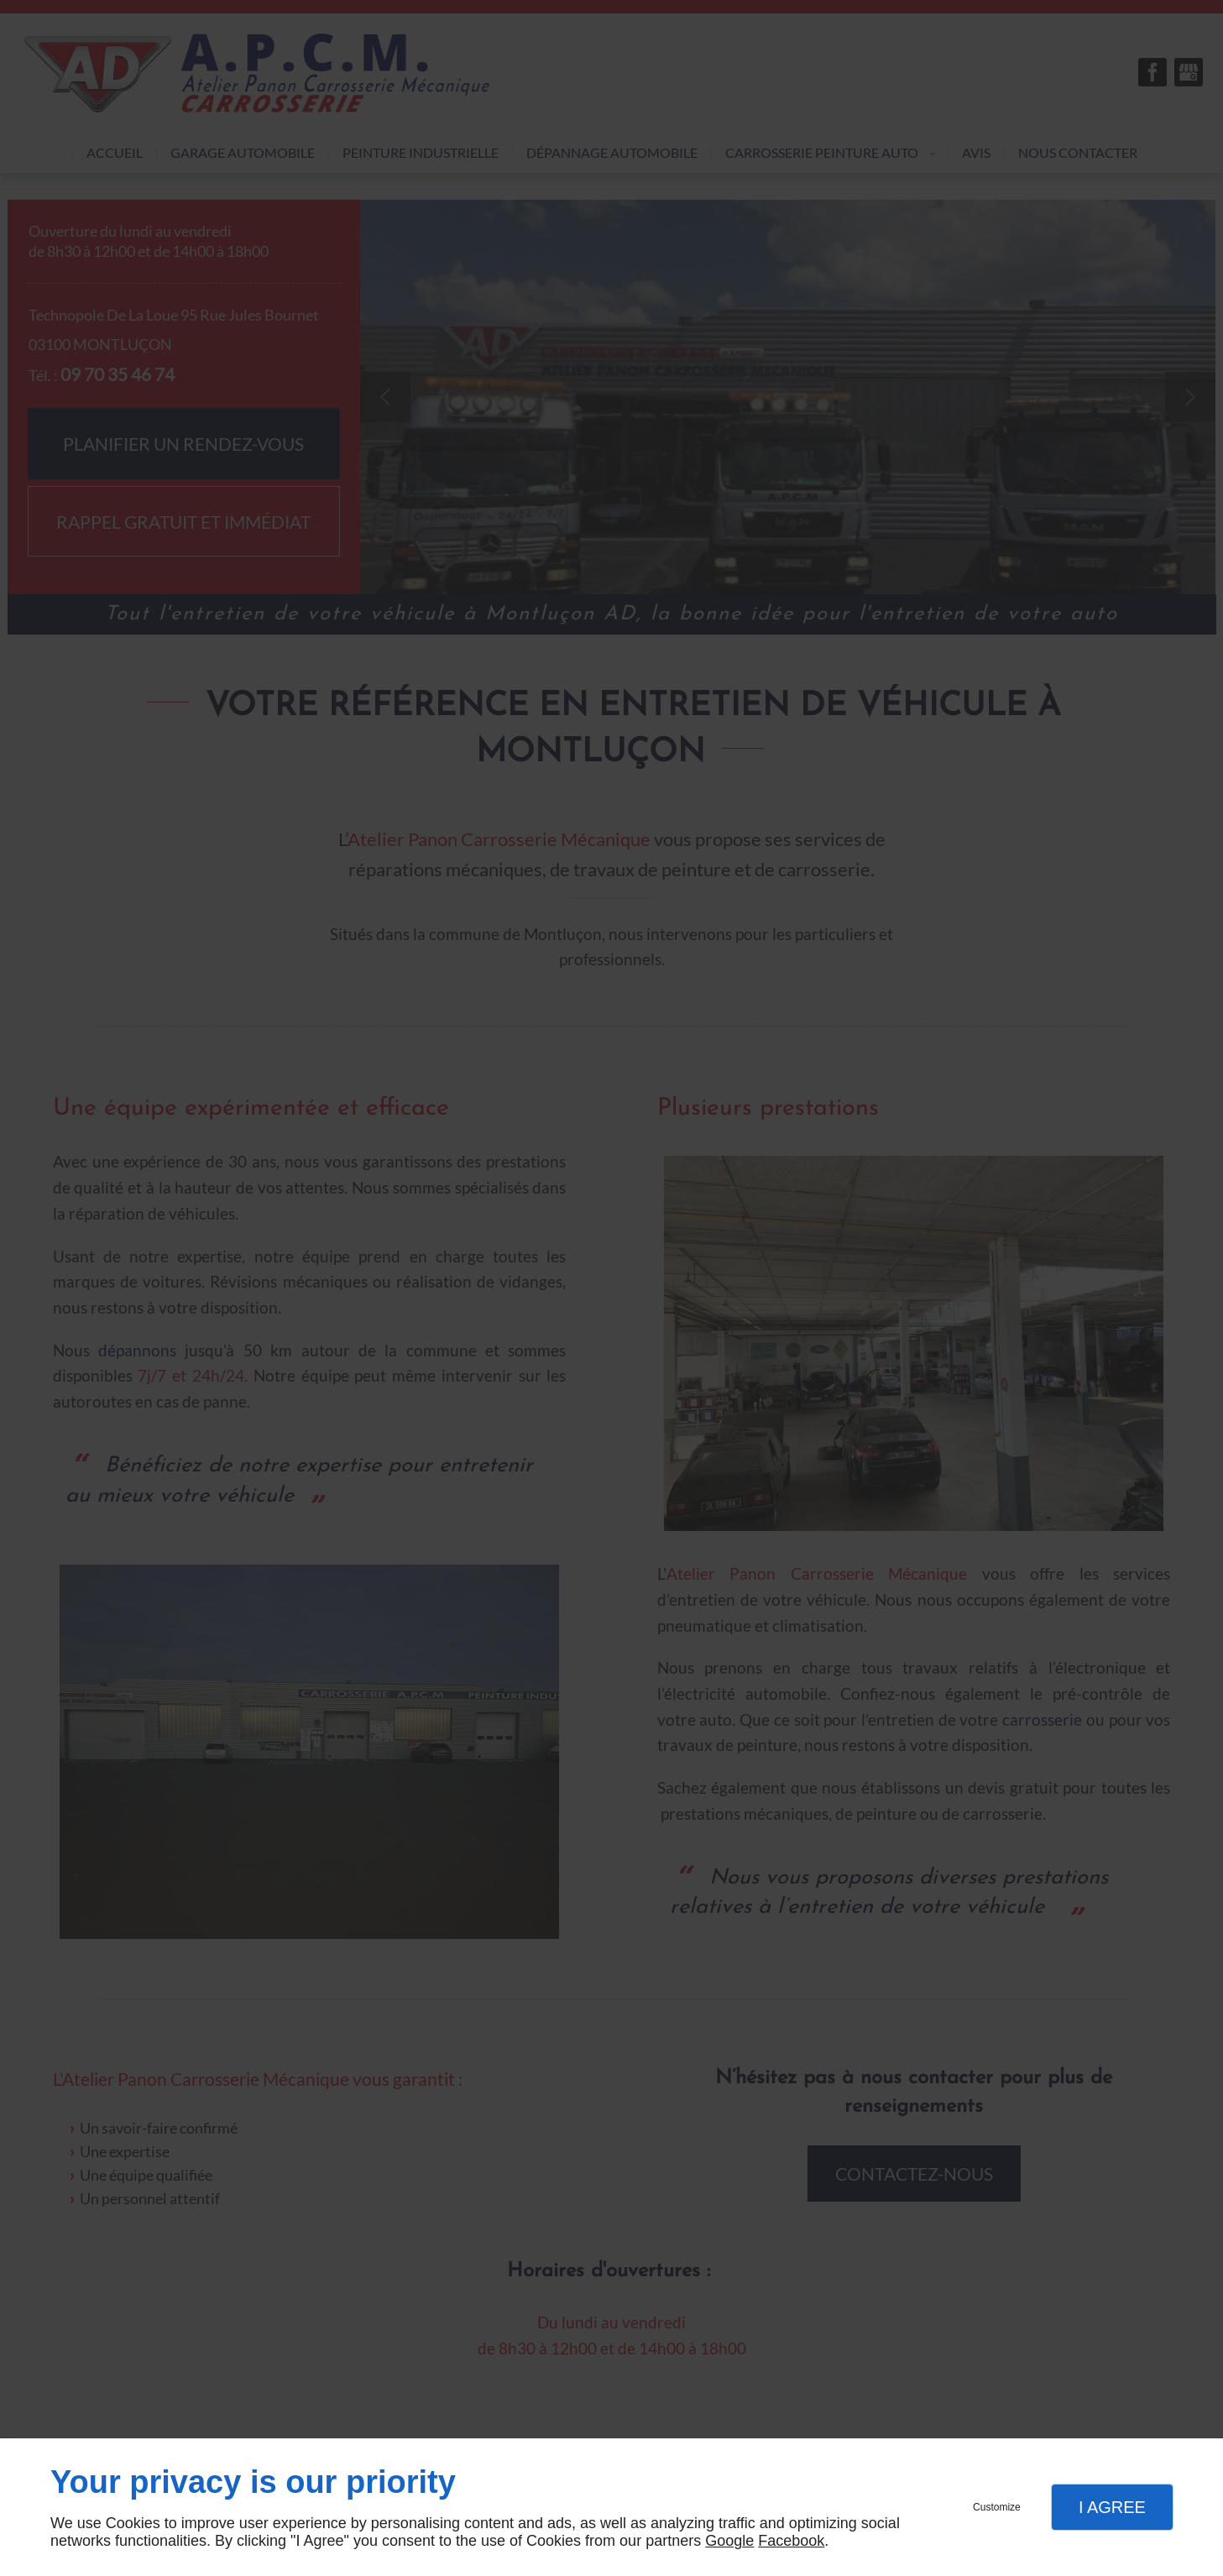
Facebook (791, 2540)
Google (729, 2540)
